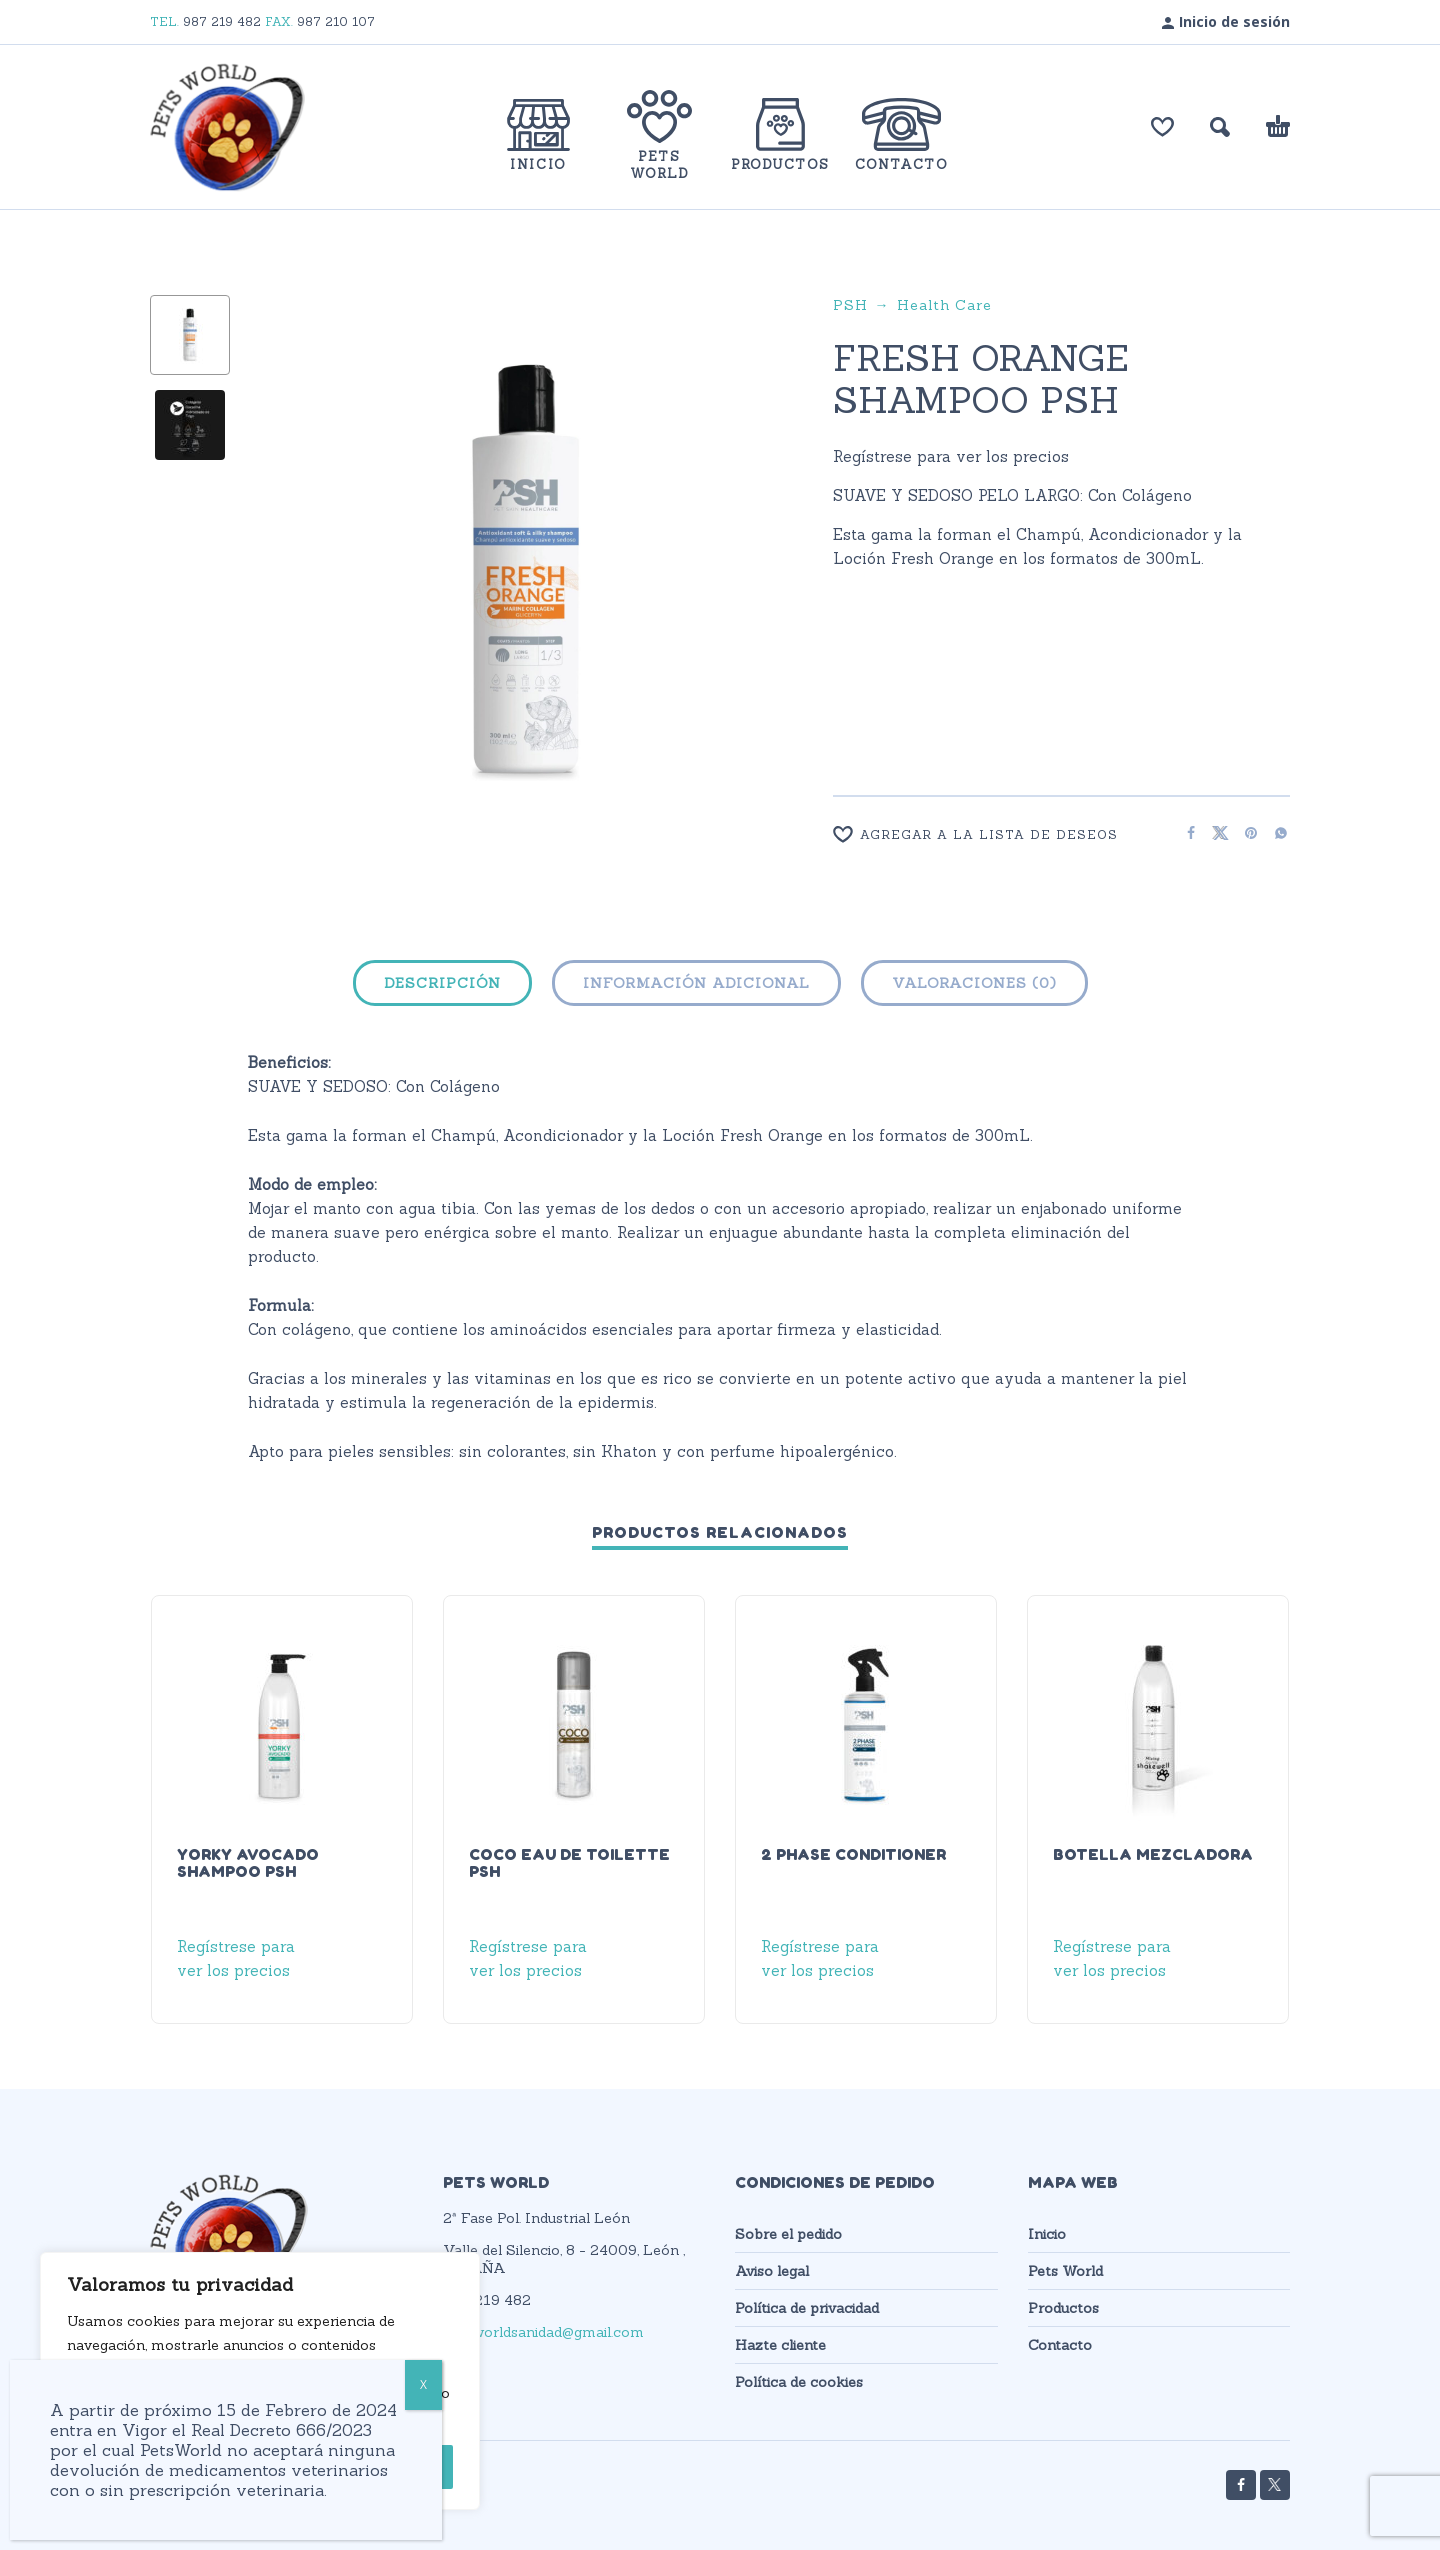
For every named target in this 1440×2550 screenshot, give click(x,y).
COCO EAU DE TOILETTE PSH (569, 1862)
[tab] (442, 987)
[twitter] (1275, 2485)
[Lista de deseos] (1162, 127)
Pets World (1065, 2271)
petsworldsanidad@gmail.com (543, 2332)
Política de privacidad (807, 2308)
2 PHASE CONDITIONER (853, 1854)
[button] (1220, 127)
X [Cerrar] (423, 2384)
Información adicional (696, 983)
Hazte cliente (780, 2345)
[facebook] (1241, 2485)
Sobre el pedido (788, 2234)
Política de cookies (799, 2382)
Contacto (1060, 2345)
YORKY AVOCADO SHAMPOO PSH (248, 1862)
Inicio (1047, 2234)
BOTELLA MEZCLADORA (1153, 1854)
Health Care (944, 305)
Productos (1063, 2308)
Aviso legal (772, 2271)
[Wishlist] (997, 834)
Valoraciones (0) (974, 983)
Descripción (442, 983)
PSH (850, 305)
